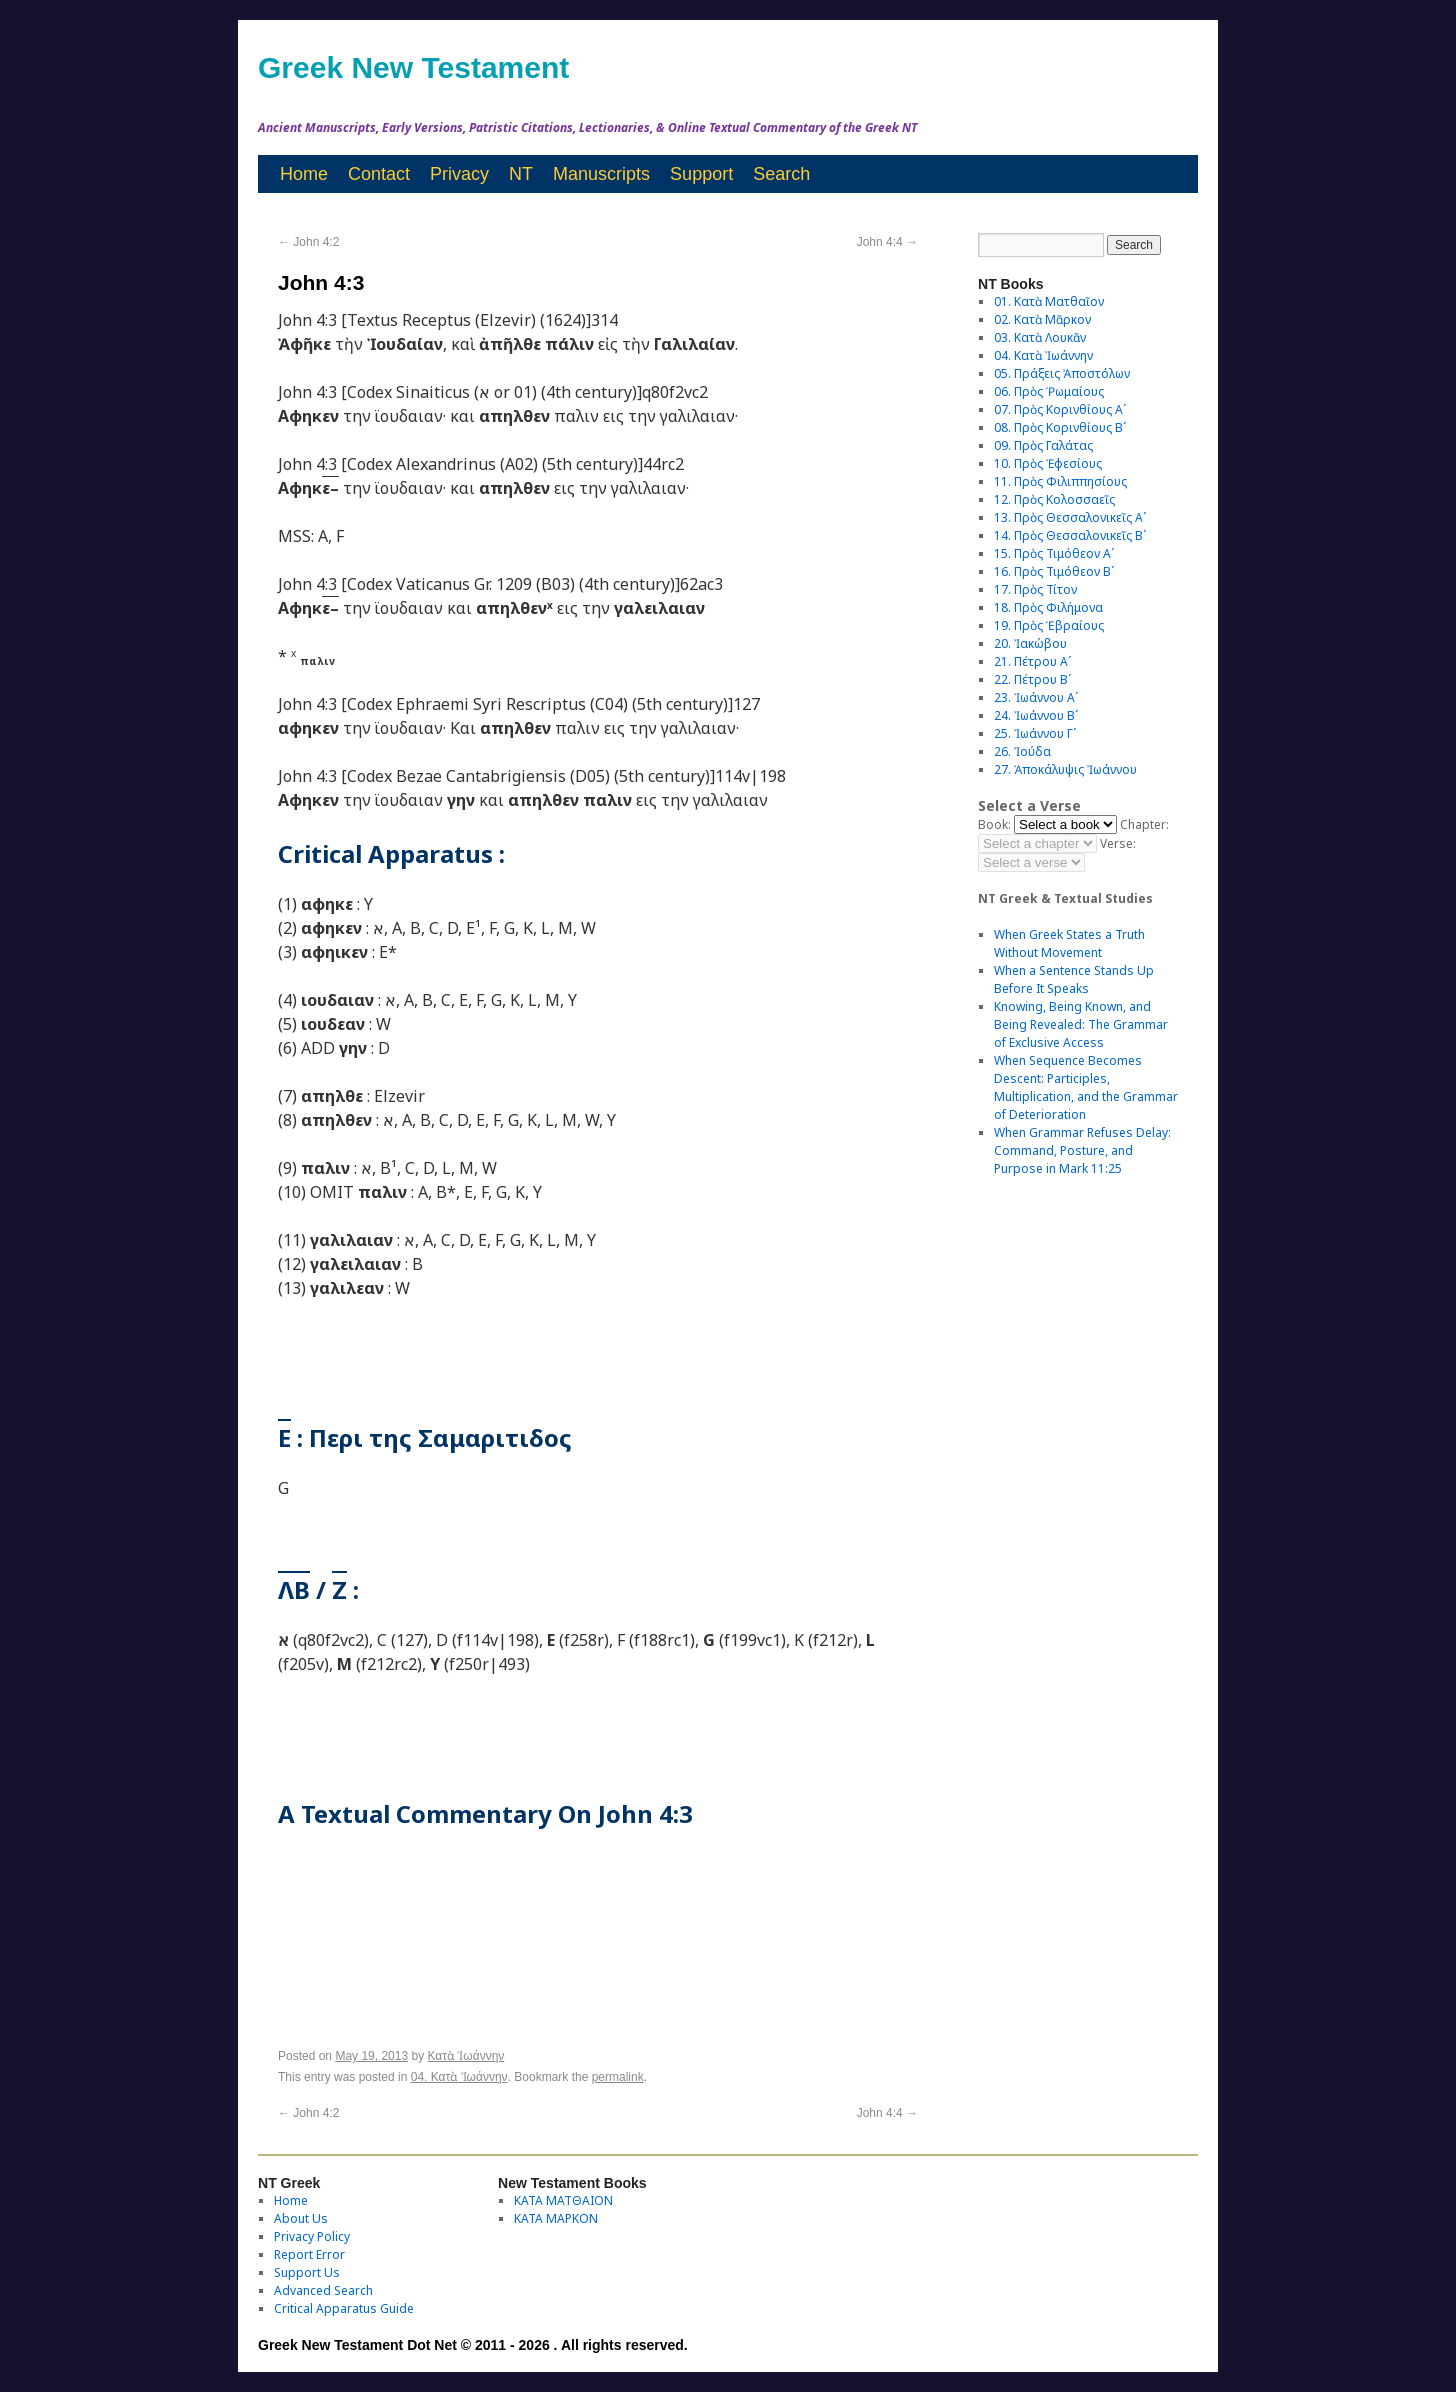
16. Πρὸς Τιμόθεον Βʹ (1054, 571)
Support (701, 174)
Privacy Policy (312, 2236)
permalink (618, 2077)
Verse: (1118, 843)
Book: (994, 824)
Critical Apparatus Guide (344, 2308)
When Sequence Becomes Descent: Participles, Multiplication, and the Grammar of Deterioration (1086, 1087)
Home (304, 174)
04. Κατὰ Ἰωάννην (459, 2077)
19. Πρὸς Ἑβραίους (1049, 625)
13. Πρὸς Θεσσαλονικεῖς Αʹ (1070, 517)
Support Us (307, 2272)
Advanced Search (323, 2290)
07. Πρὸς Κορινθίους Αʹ (1060, 409)
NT (521, 174)
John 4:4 (887, 242)
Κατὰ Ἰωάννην (465, 2056)
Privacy (459, 174)
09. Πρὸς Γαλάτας (1043, 445)
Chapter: (1144, 824)
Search (781, 174)
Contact (379, 174)
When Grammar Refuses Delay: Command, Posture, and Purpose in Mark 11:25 (1082, 1150)
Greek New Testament (413, 67)
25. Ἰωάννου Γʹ (1035, 733)
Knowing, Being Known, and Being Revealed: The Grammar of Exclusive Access (1081, 1024)
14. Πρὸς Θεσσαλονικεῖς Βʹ (1070, 535)
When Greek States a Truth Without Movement (1069, 943)
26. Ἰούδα (1022, 751)
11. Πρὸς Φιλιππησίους (1060, 481)
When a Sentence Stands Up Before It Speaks (1074, 979)
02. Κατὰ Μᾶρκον (1042, 319)
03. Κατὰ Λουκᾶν (1040, 337)
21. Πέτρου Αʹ (1032, 661)
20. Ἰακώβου (1030, 643)
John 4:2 (308, 242)
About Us (301, 2218)
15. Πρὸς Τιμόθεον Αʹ (1054, 553)
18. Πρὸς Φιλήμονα (1048, 607)
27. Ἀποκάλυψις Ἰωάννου (1065, 769)
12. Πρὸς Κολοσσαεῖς (1054, 499)
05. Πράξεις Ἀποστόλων (1062, 373)
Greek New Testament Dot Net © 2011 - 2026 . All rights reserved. (473, 2345)
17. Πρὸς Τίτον (1035, 589)
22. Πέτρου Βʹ (1032, 679)
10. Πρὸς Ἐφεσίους (1048, 463)
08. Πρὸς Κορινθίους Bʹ (1060, 427)
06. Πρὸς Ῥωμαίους (1049, 391)
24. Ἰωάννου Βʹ (1036, 715)
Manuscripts (601, 174)
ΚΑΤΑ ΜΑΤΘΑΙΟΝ (563, 2200)
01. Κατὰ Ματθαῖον (1049, 301)
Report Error (309, 2254)
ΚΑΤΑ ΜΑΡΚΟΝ (556, 2218)
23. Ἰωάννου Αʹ (1036, 697)
